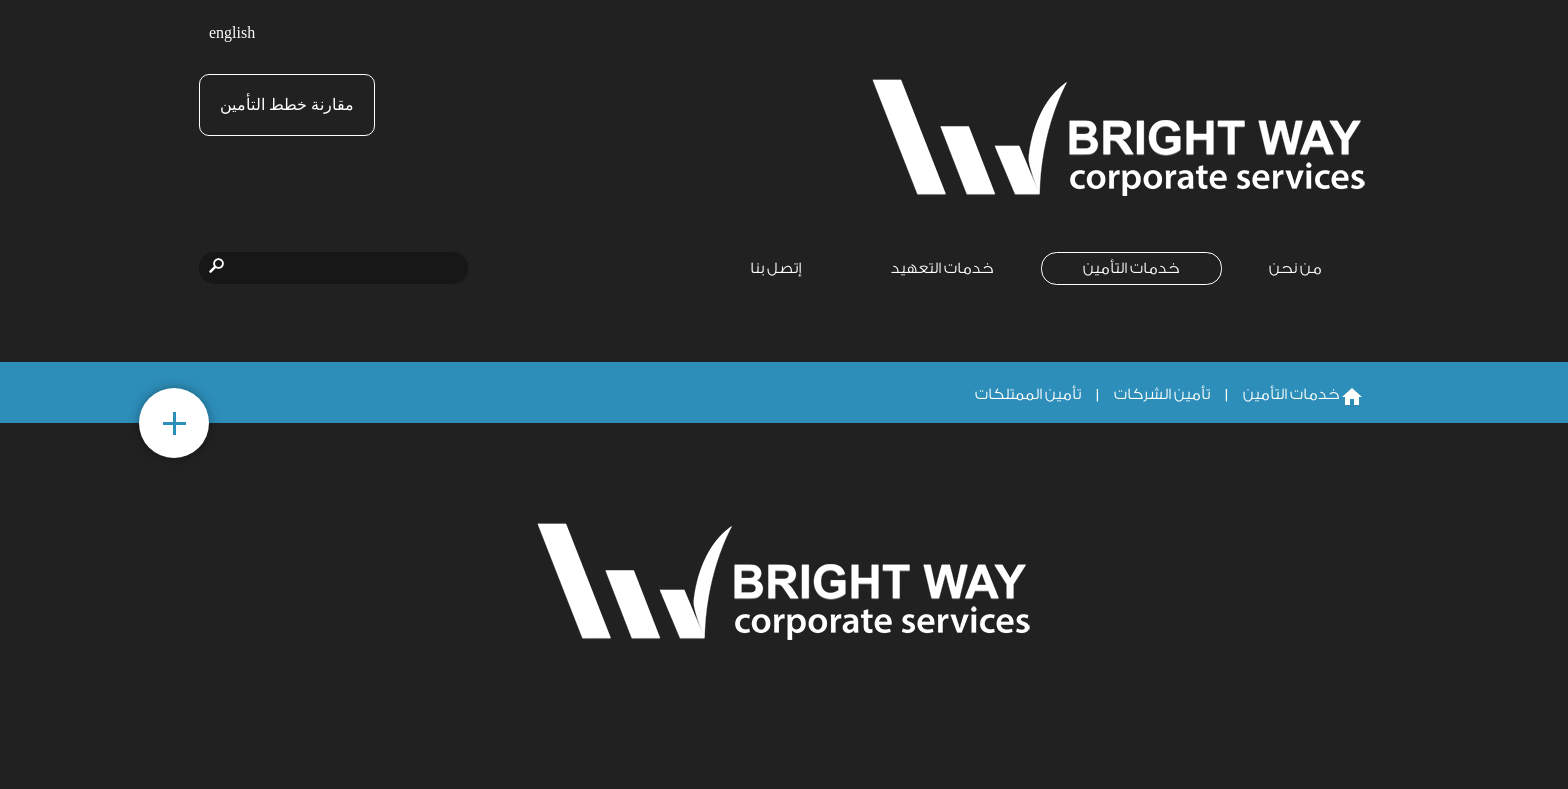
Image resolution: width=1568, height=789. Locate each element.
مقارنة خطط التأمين (287, 104)
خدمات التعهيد (942, 268)
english (232, 33)
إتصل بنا (776, 268)
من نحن (1295, 268)
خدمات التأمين (1131, 268)
